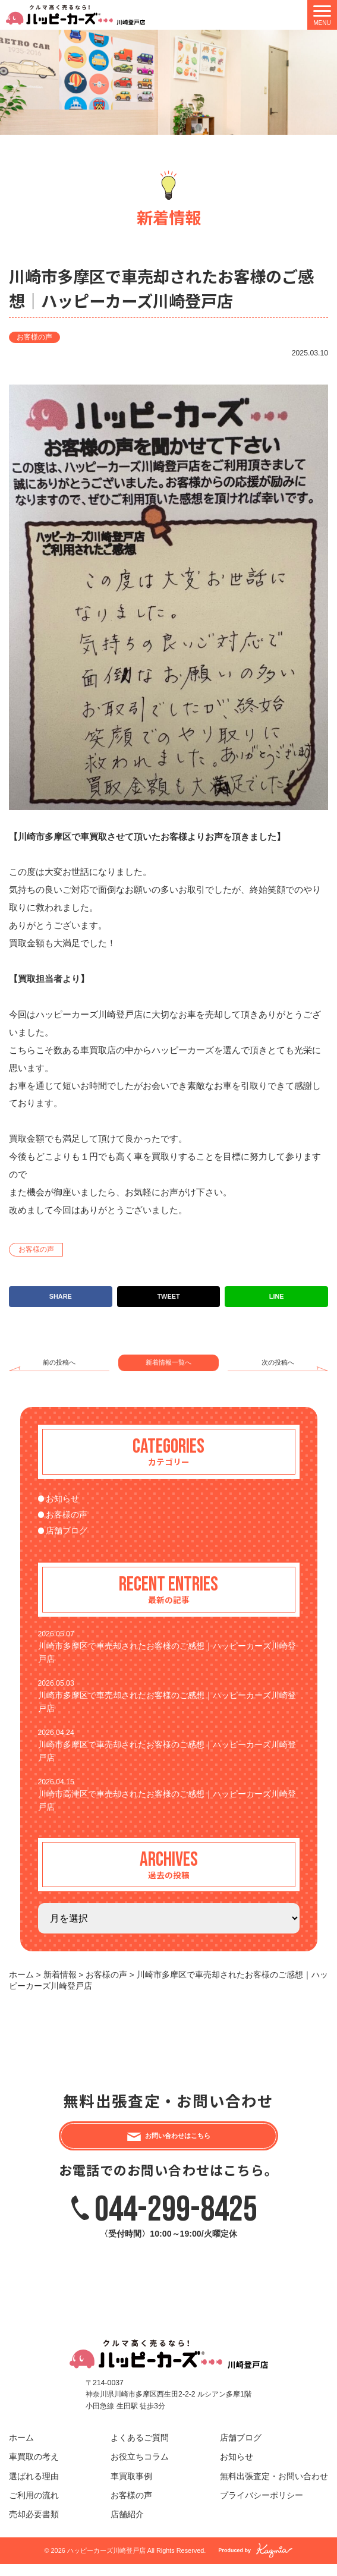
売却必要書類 (34, 2526)
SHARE (60, 1296)
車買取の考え (34, 2468)
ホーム (21, 2449)
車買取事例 (131, 2488)
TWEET (168, 1296)
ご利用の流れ (34, 2507)
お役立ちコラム (140, 2468)
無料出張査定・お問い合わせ (274, 2488)
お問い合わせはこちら (178, 2142)
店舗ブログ (66, 1530)
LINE (276, 1296)
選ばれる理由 (34, 2488)
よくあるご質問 (140, 2449)
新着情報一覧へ (168, 1362)
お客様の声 (34, 337)
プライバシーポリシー (261, 2507)
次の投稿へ (278, 1362)
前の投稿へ (59, 1362)
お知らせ (62, 1498)
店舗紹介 (127, 2526)
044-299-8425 (176, 2221)
